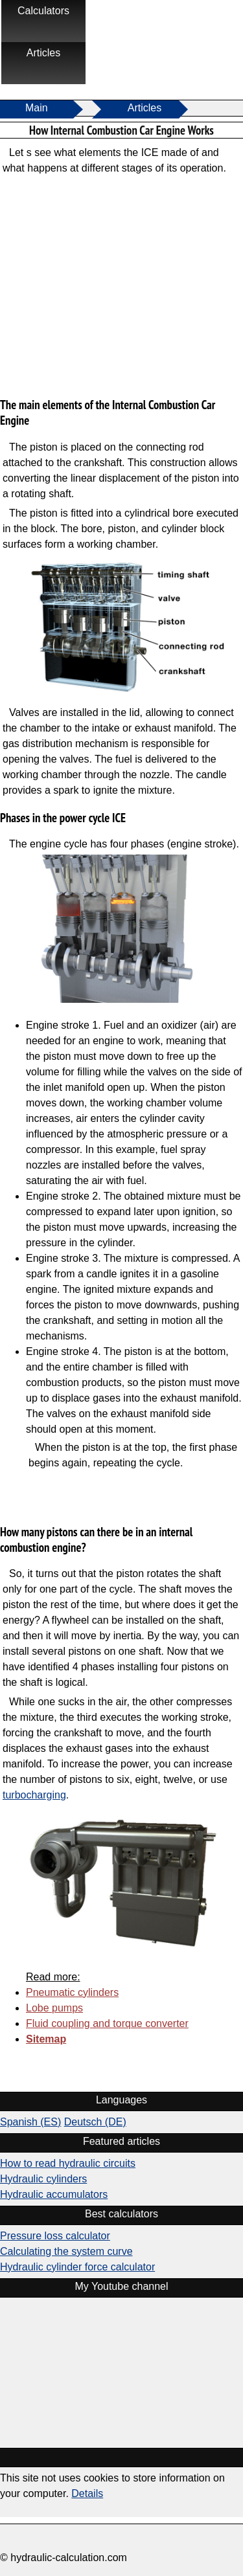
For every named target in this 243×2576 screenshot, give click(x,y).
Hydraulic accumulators (54, 2194)
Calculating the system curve (66, 2251)
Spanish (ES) (30, 2121)
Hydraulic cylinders (43, 2178)
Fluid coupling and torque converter (107, 2023)
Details (87, 2493)
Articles (43, 52)
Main (36, 107)
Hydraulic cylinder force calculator (77, 2266)
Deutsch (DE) (95, 2121)
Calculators (43, 10)
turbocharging (34, 1794)
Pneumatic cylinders (72, 1992)
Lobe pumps (54, 2007)
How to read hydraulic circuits (67, 2163)
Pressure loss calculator (55, 2235)
